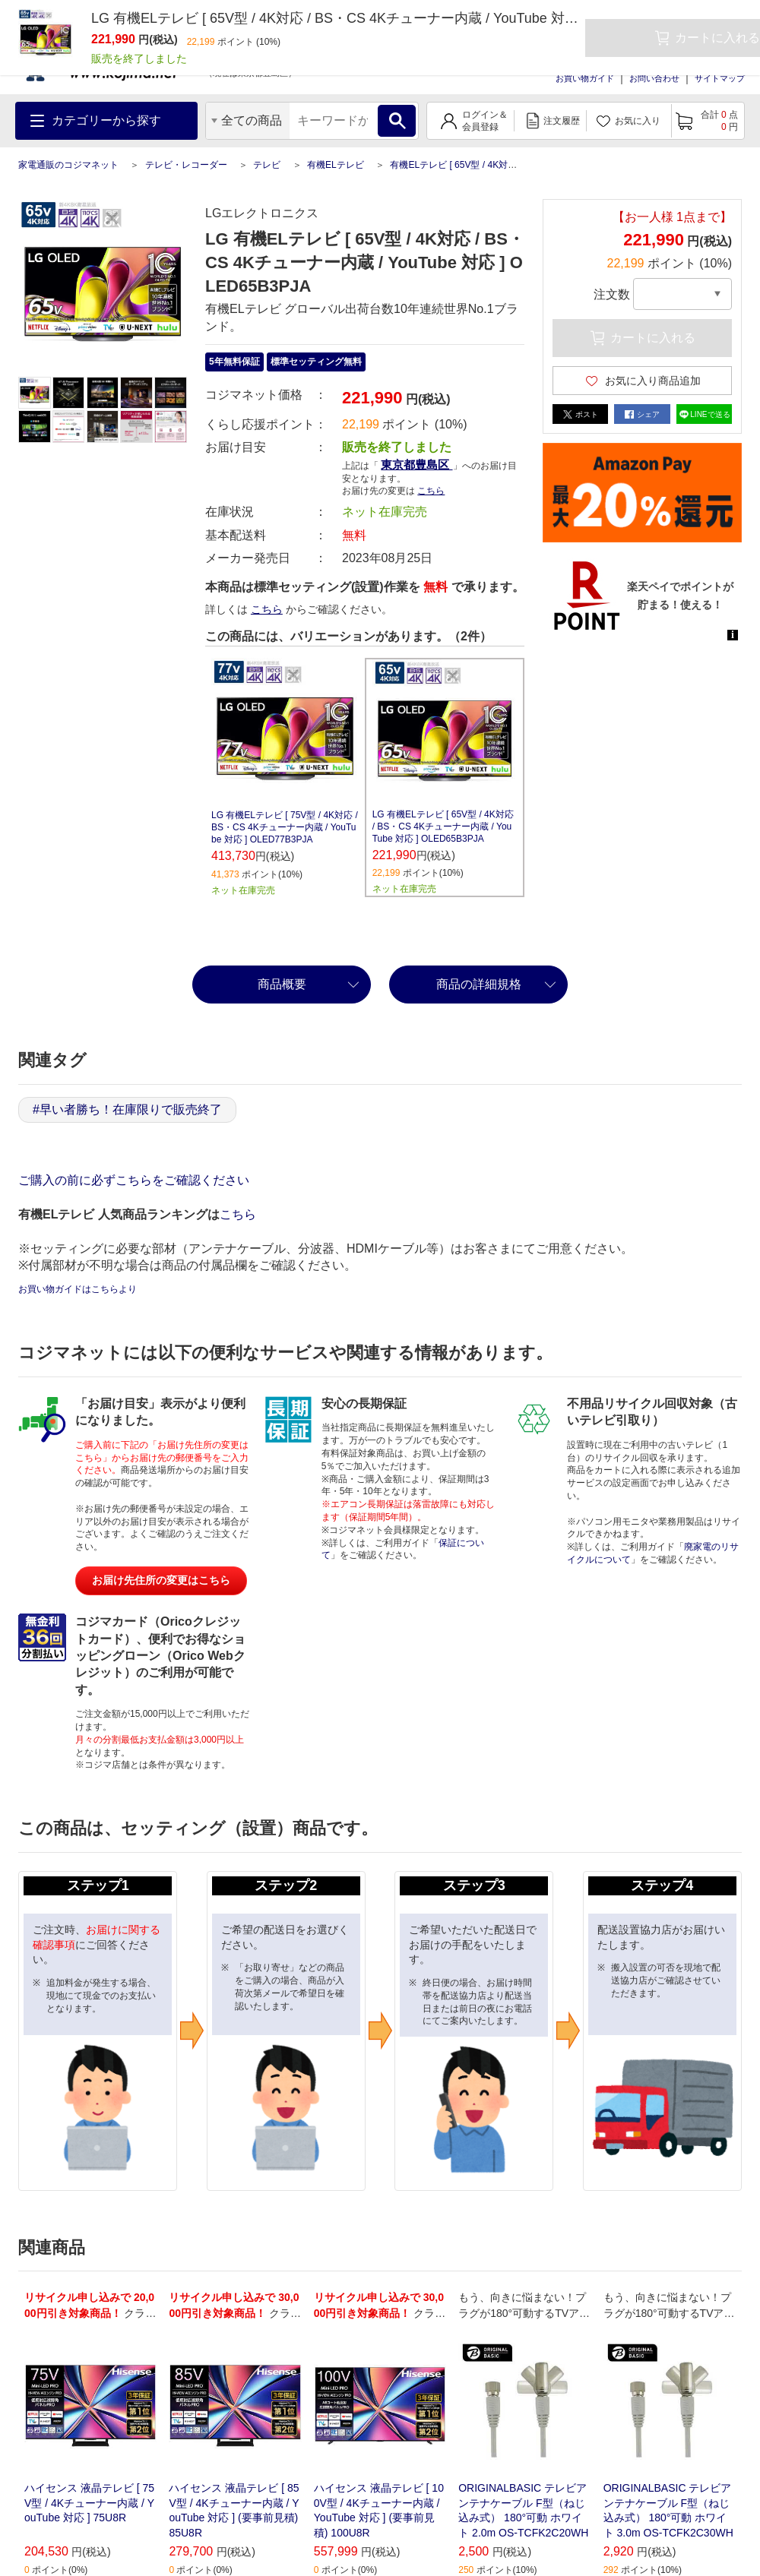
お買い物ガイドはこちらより (77, 1289)
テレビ (266, 165)
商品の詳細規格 (478, 984)
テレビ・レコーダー (186, 165)
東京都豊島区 (416, 464)
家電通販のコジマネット (68, 165)
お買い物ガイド (585, 78)
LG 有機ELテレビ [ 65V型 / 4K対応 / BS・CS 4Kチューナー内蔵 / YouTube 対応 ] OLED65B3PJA (443, 826)
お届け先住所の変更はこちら (161, 1580)
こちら (431, 490)
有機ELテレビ (335, 165)
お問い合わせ (654, 78)
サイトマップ (720, 78)
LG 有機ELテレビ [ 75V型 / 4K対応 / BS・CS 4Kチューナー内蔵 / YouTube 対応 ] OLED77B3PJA (284, 827)
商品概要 (282, 984)
